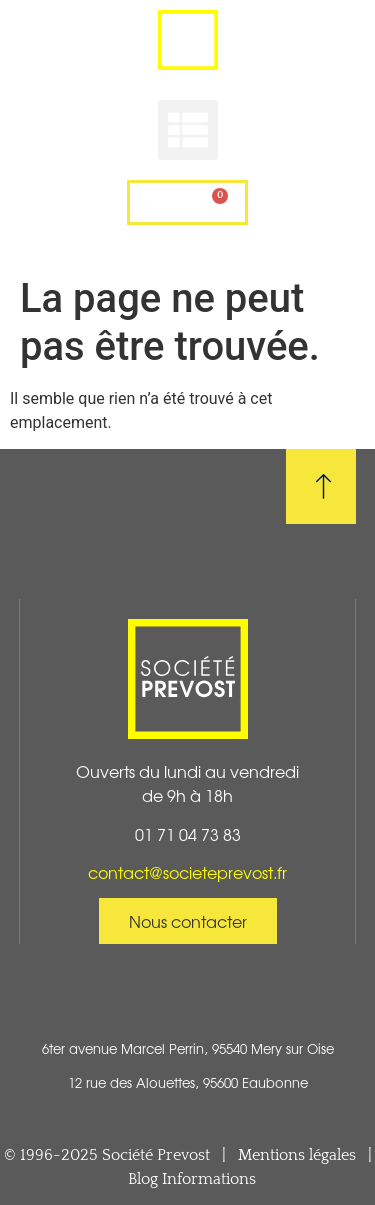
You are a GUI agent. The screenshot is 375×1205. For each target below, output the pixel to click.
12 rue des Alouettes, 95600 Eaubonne (188, 1082)
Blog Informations (192, 1179)
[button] (188, 130)
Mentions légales (297, 1155)
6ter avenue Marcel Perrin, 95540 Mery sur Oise (188, 1048)
